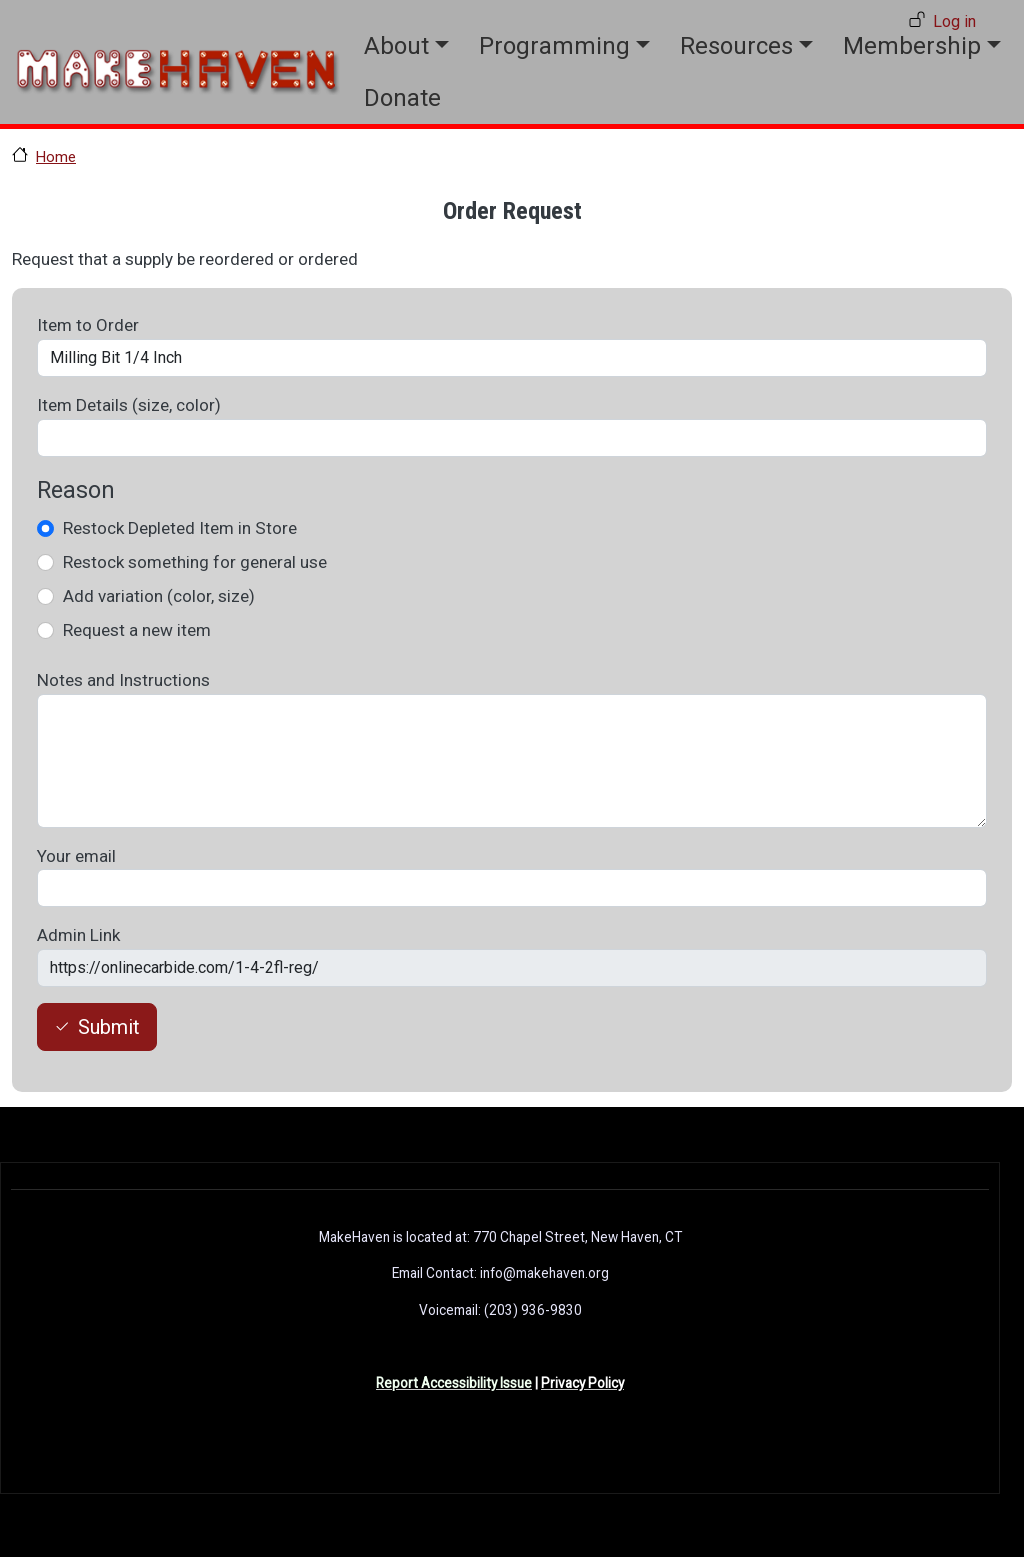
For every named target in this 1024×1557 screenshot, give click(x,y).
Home (56, 157)
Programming (554, 46)
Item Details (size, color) (129, 405)
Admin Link (78, 935)
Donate (402, 98)
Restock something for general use (195, 562)
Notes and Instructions (123, 680)
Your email (76, 856)
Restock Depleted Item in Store (180, 528)
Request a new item (137, 630)
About (396, 46)
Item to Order (88, 325)
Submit (109, 1027)
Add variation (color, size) (159, 596)
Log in (954, 21)
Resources (736, 46)
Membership (912, 46)
